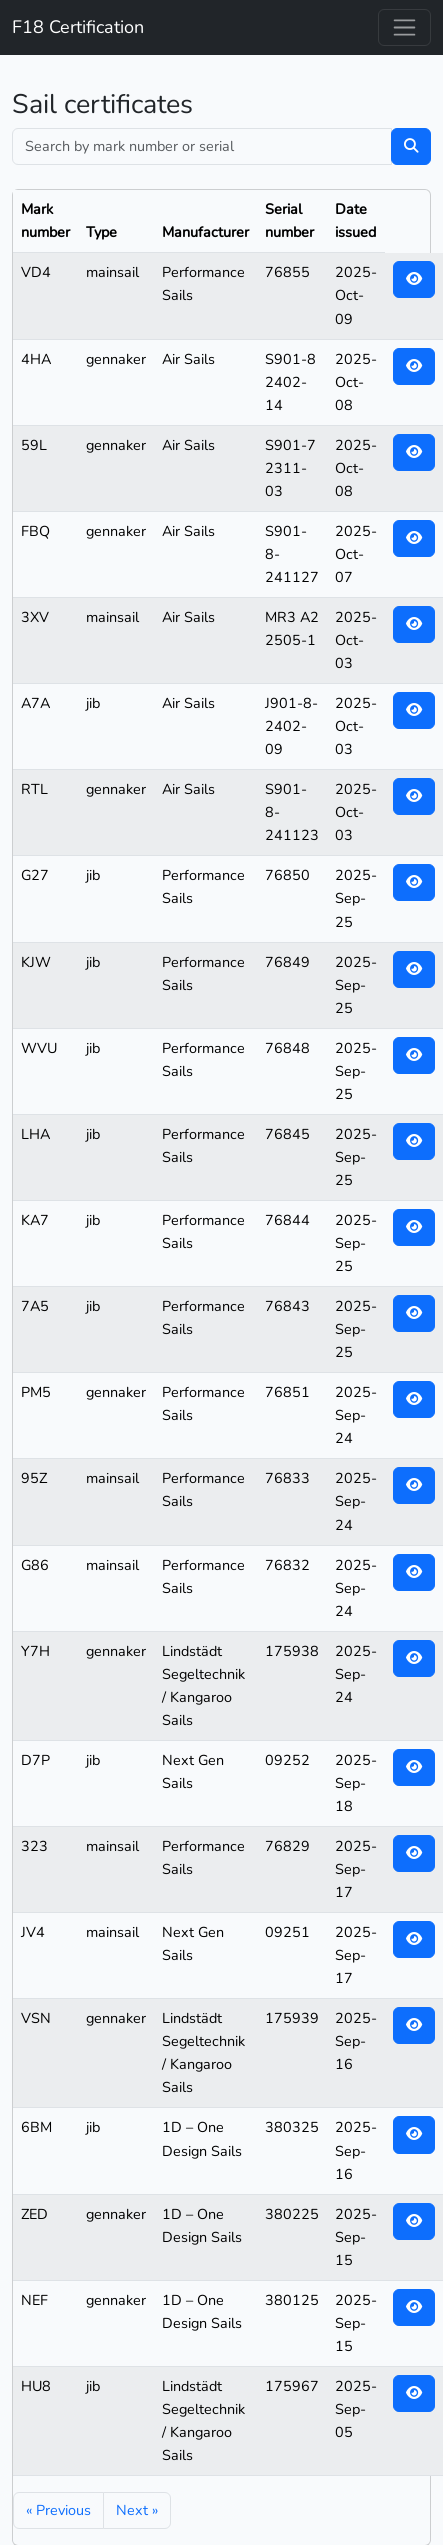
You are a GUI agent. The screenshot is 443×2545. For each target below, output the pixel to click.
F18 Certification (78, 27)
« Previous (58, 2510)
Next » (137, 2510)
